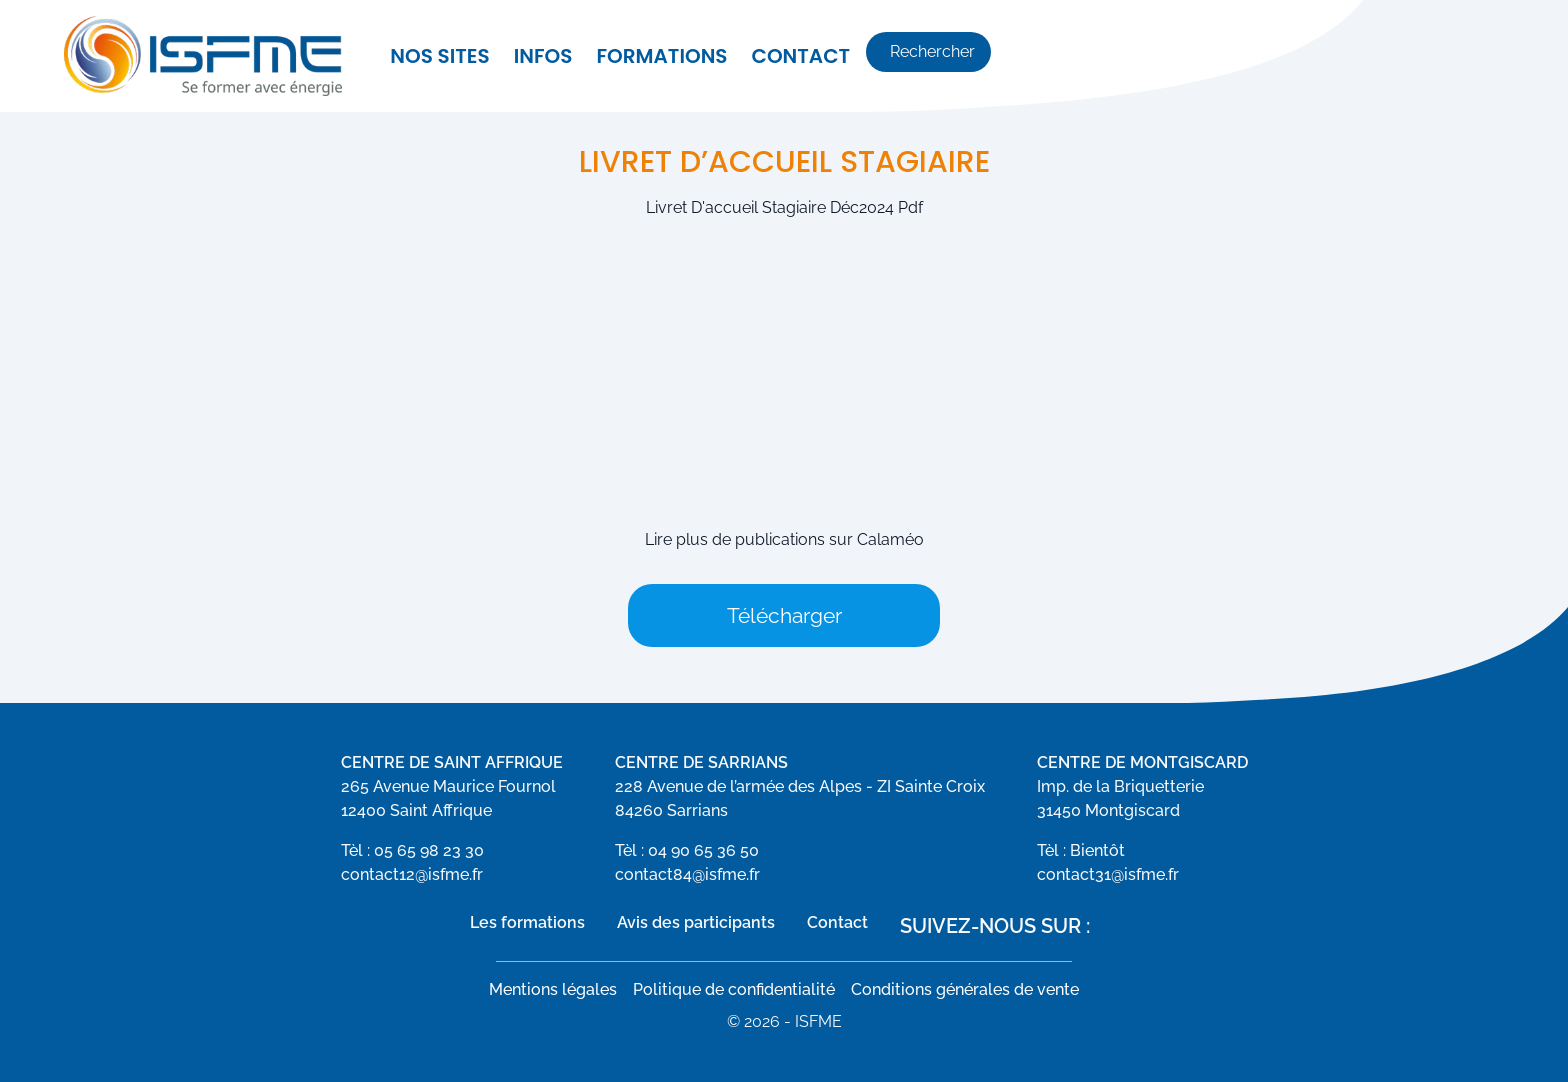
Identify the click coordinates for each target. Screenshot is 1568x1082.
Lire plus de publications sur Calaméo (784, 539)
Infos (543, 56)
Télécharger (784, 615)
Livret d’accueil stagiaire (784, 162)
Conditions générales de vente (965, 989)
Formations (661, 56)
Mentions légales (553, 989)
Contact (801, 56)
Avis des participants (696, 922)
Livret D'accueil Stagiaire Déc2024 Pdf (784, 207)
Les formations (527, 922)
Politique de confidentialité (734, 989)
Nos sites (439, 56)
